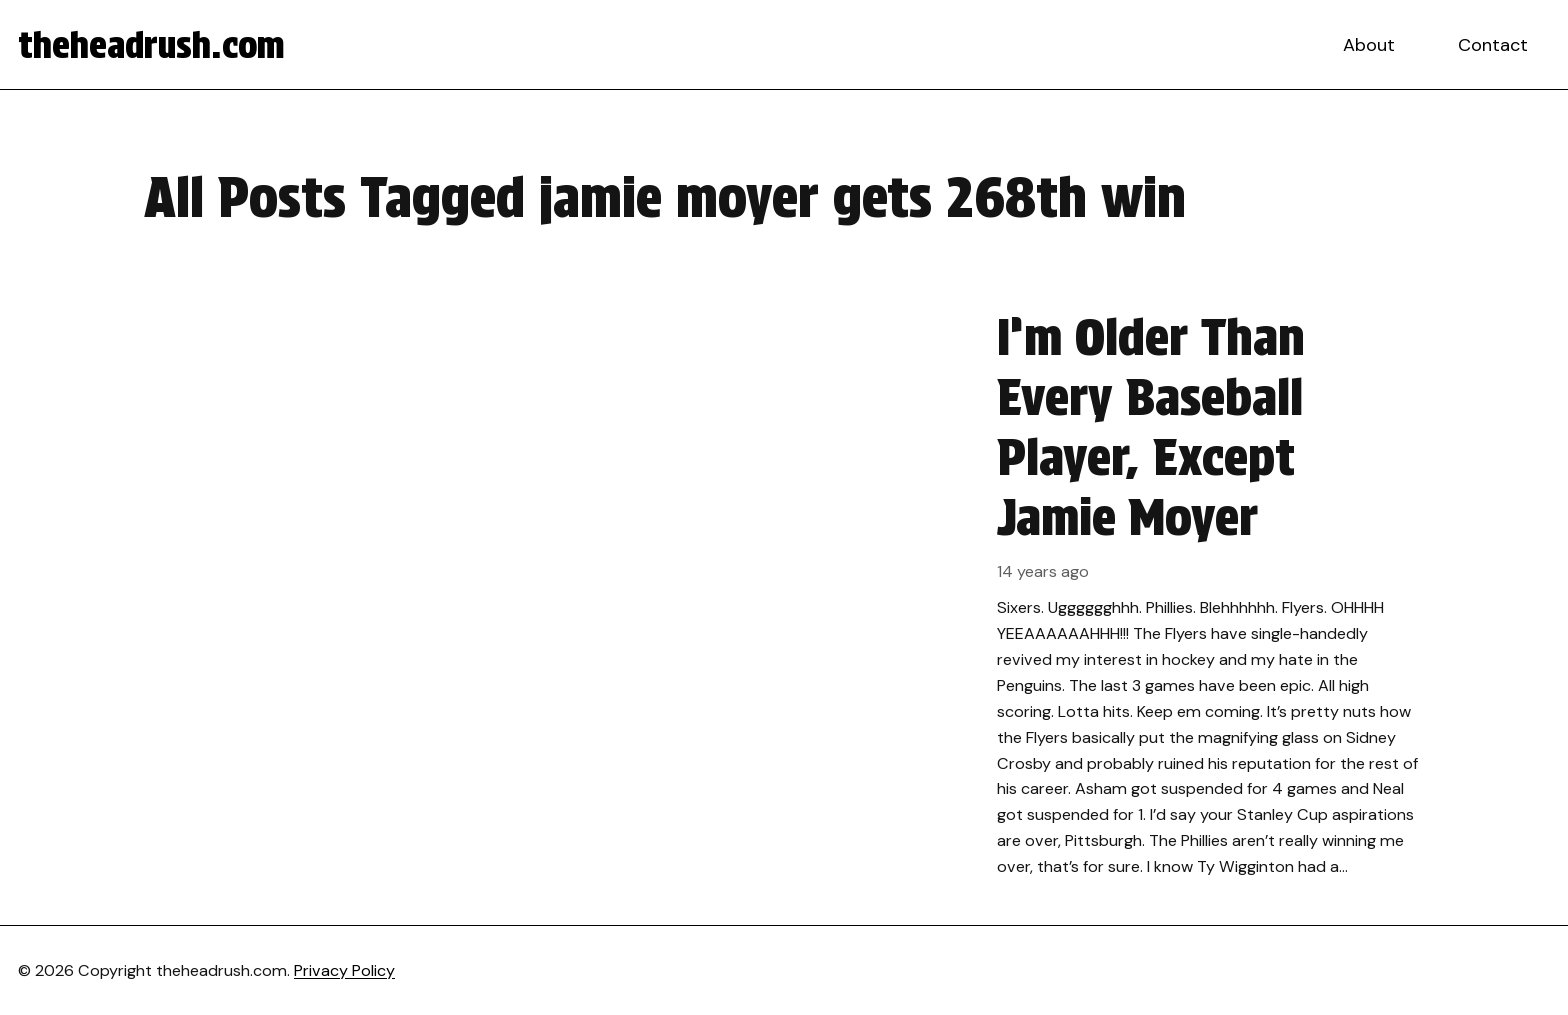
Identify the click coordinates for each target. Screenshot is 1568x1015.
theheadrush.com (151, 45)
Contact (1493, 45)
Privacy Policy (344, 970)
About (1369, 45)
